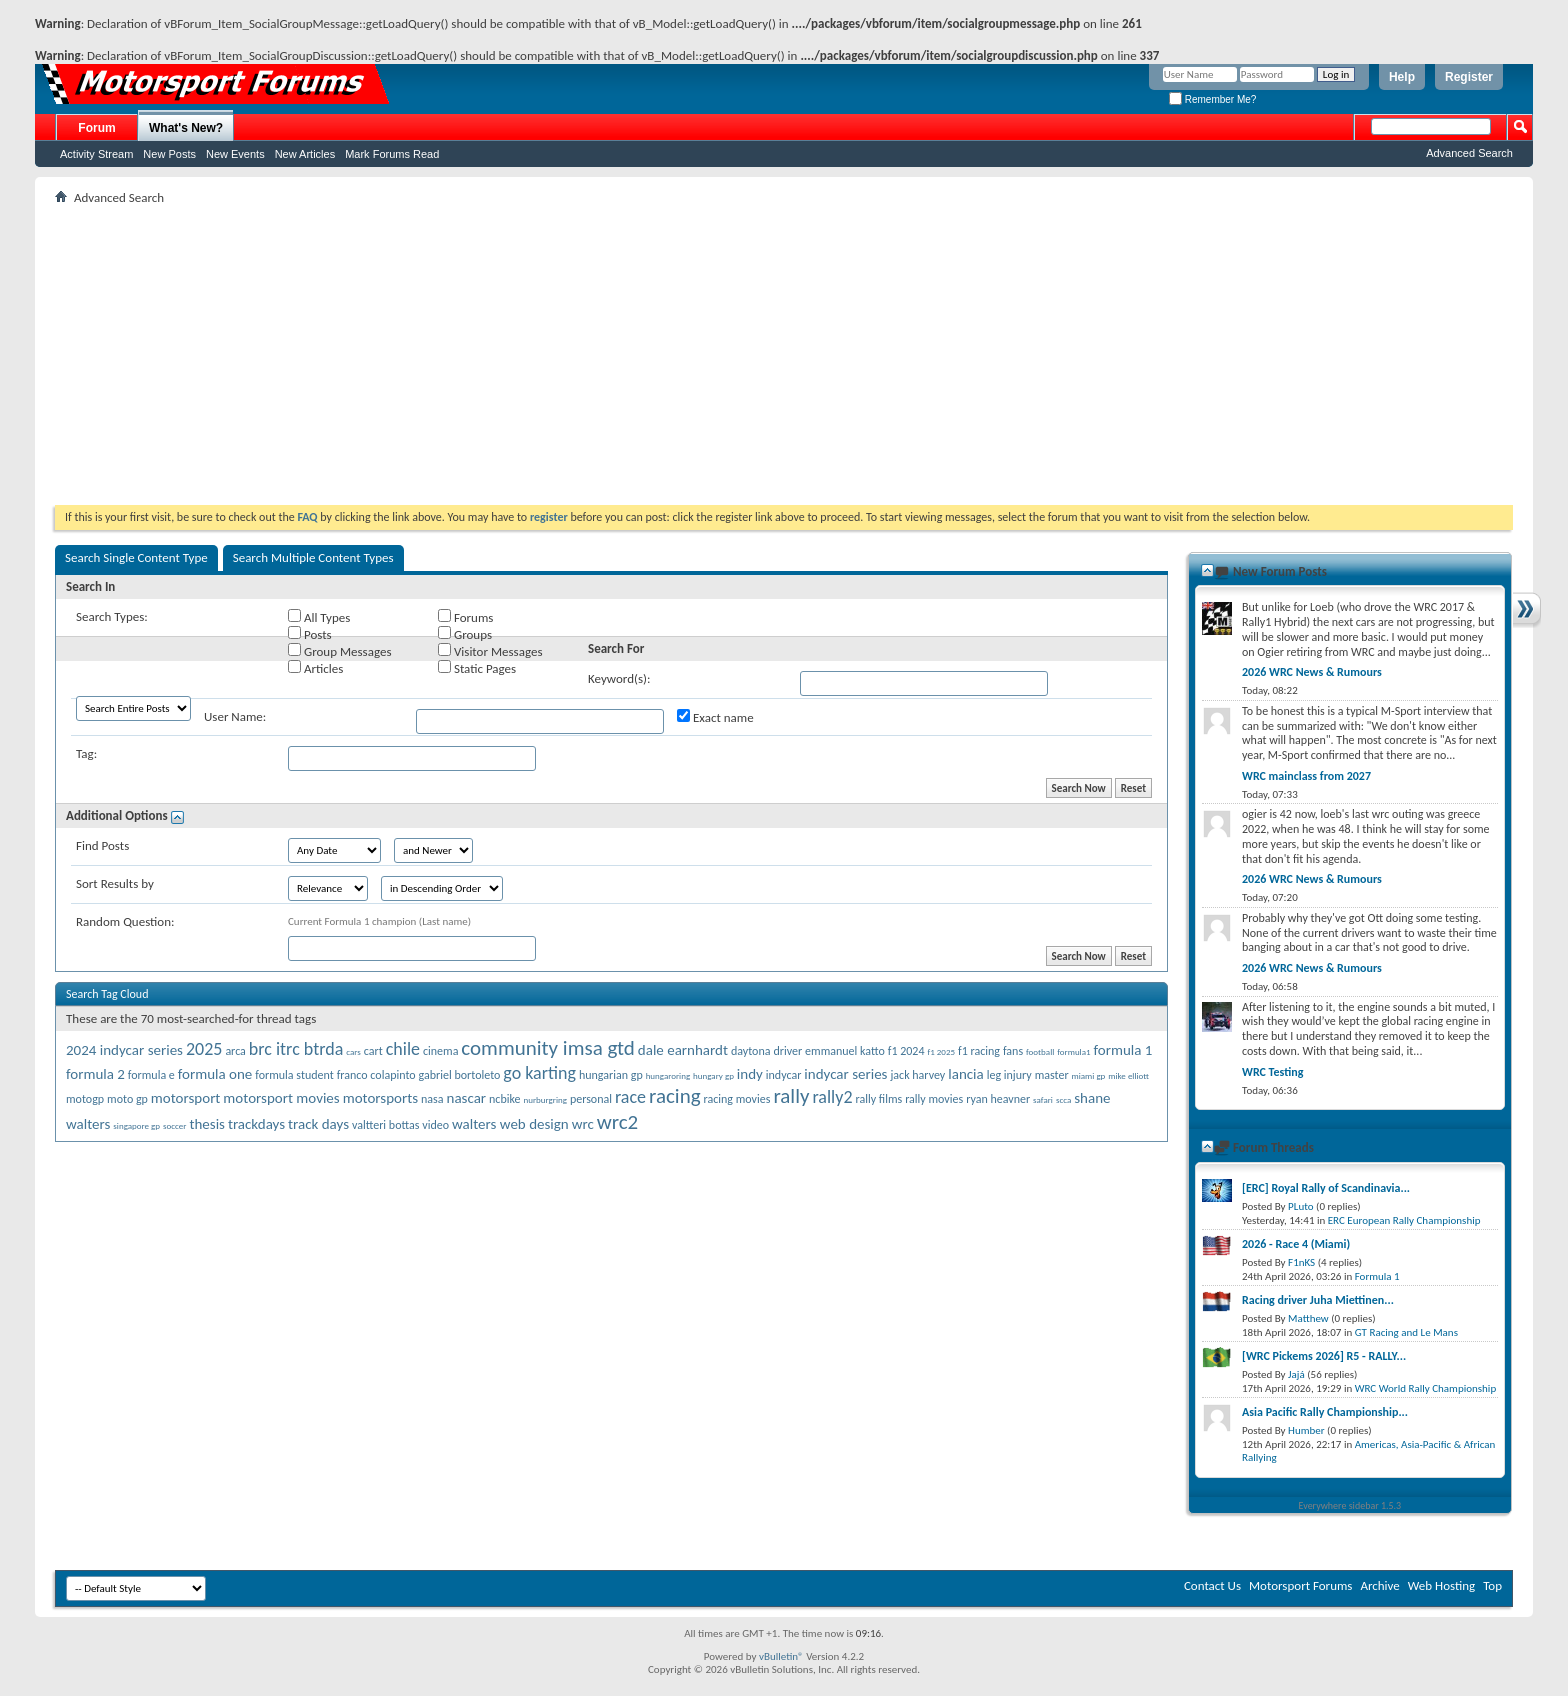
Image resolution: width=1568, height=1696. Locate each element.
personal (591, 1099)
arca (235, 1051)
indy (750, 1074)
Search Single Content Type (136, 557)
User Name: (235, 716)
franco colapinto (376, 1075)
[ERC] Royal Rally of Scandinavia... (1326, 1188)
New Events (235, 154)
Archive (1379, 1585)
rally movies (934, 1099)
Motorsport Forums (1300, 1585)
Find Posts (102, 845)
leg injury (1009, 1075)
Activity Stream (96, 154)
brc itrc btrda (296, 1049)
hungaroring (668, 1075)
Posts (310, 634)
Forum (96, 128)
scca (1063, 1099)
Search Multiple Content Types (313, 557)
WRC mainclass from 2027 (1306, 776)
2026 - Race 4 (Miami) (1296, 1244)
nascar (467, 1098)
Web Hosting (1441, 1585)
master (1052, 1075)
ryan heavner (998, 1099)
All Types (319, 617)
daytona (751, 1051)
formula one (215, 1074)
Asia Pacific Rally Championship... (1325, 1412)
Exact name (715, 717)
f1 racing (979, 1051)
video (435, 1125)
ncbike (504, 1099)
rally (791, 1096)
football (1040, 1051)
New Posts (169, 154)
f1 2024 (906, 1051)
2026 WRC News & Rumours (1312, 672)
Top (1492, 1585)
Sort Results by (115, 883)
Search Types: (112, 616)
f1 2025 (941, 1051)
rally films (878, 1099)
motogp (85, 1099)
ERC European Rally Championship (1404, 1220)
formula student (294, 1075)
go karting (539, 1073)
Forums (465, 617)
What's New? (186, 128)
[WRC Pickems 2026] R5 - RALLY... (1324, 1356)
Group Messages (339, 651)
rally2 (832, 1097)
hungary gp (713, 1075)
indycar (784, 1075)
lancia (965, 1074)
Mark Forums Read (392, 154)
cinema (440, 1051)
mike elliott (1128, 1075)
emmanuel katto (845, 1051)
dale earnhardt (683, 1050)
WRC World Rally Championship (1426, 1388)
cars (353, 1051)
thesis (207, 1124)
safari (1043, 1099)
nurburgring (544, 1099)
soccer (175, 1125)
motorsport (186, 1098)
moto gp (127, 1099)
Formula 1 (1377, 1276)
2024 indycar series (124, 1050)
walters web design (510, 1124)
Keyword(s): (619, 678)
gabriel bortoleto (460, 1075)
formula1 (1073, 1051)
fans (1013, 1051)
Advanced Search (1469, 153)
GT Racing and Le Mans (1406, 1332)
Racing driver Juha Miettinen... (1318, 1300)
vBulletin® (781, 1656)
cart (373, 1051)
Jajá (1296, 1374)
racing (675, 1096)
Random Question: (125, 921)
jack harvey (917, 1075)
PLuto (1300, 1206)
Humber (1306, 1430)
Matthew (1308, 1318)
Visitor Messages (490, 651)
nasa (432, 1099)
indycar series (845, 1074)
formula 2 (95, 1074)
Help (1402, 77)
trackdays (256, 1124)
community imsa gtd (548, 1048)
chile (403, 1049)
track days (318, 1124)
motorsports (380, 1098)
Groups (465, 634)
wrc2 (618, 1122)
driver (787, 1051)
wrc (583, 1124)
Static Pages (477, 668)
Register (1469, 77)
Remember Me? (1212, 99)
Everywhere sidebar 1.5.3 (1350, 1505)
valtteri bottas (385, 1125)
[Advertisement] (784, 355)
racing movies (737, 1099)
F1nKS (1301, 1262)
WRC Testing (1272, 1072)
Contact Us (1212, 1585)
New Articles (305, 154)
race (630, 1097)
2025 (204, 1049)
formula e (151, 1075)
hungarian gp (611, 1075)
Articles (315, 668)
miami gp (1089, 1075)
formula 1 (1123, 1050)
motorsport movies (281, 1098)
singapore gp (136, 1125)
